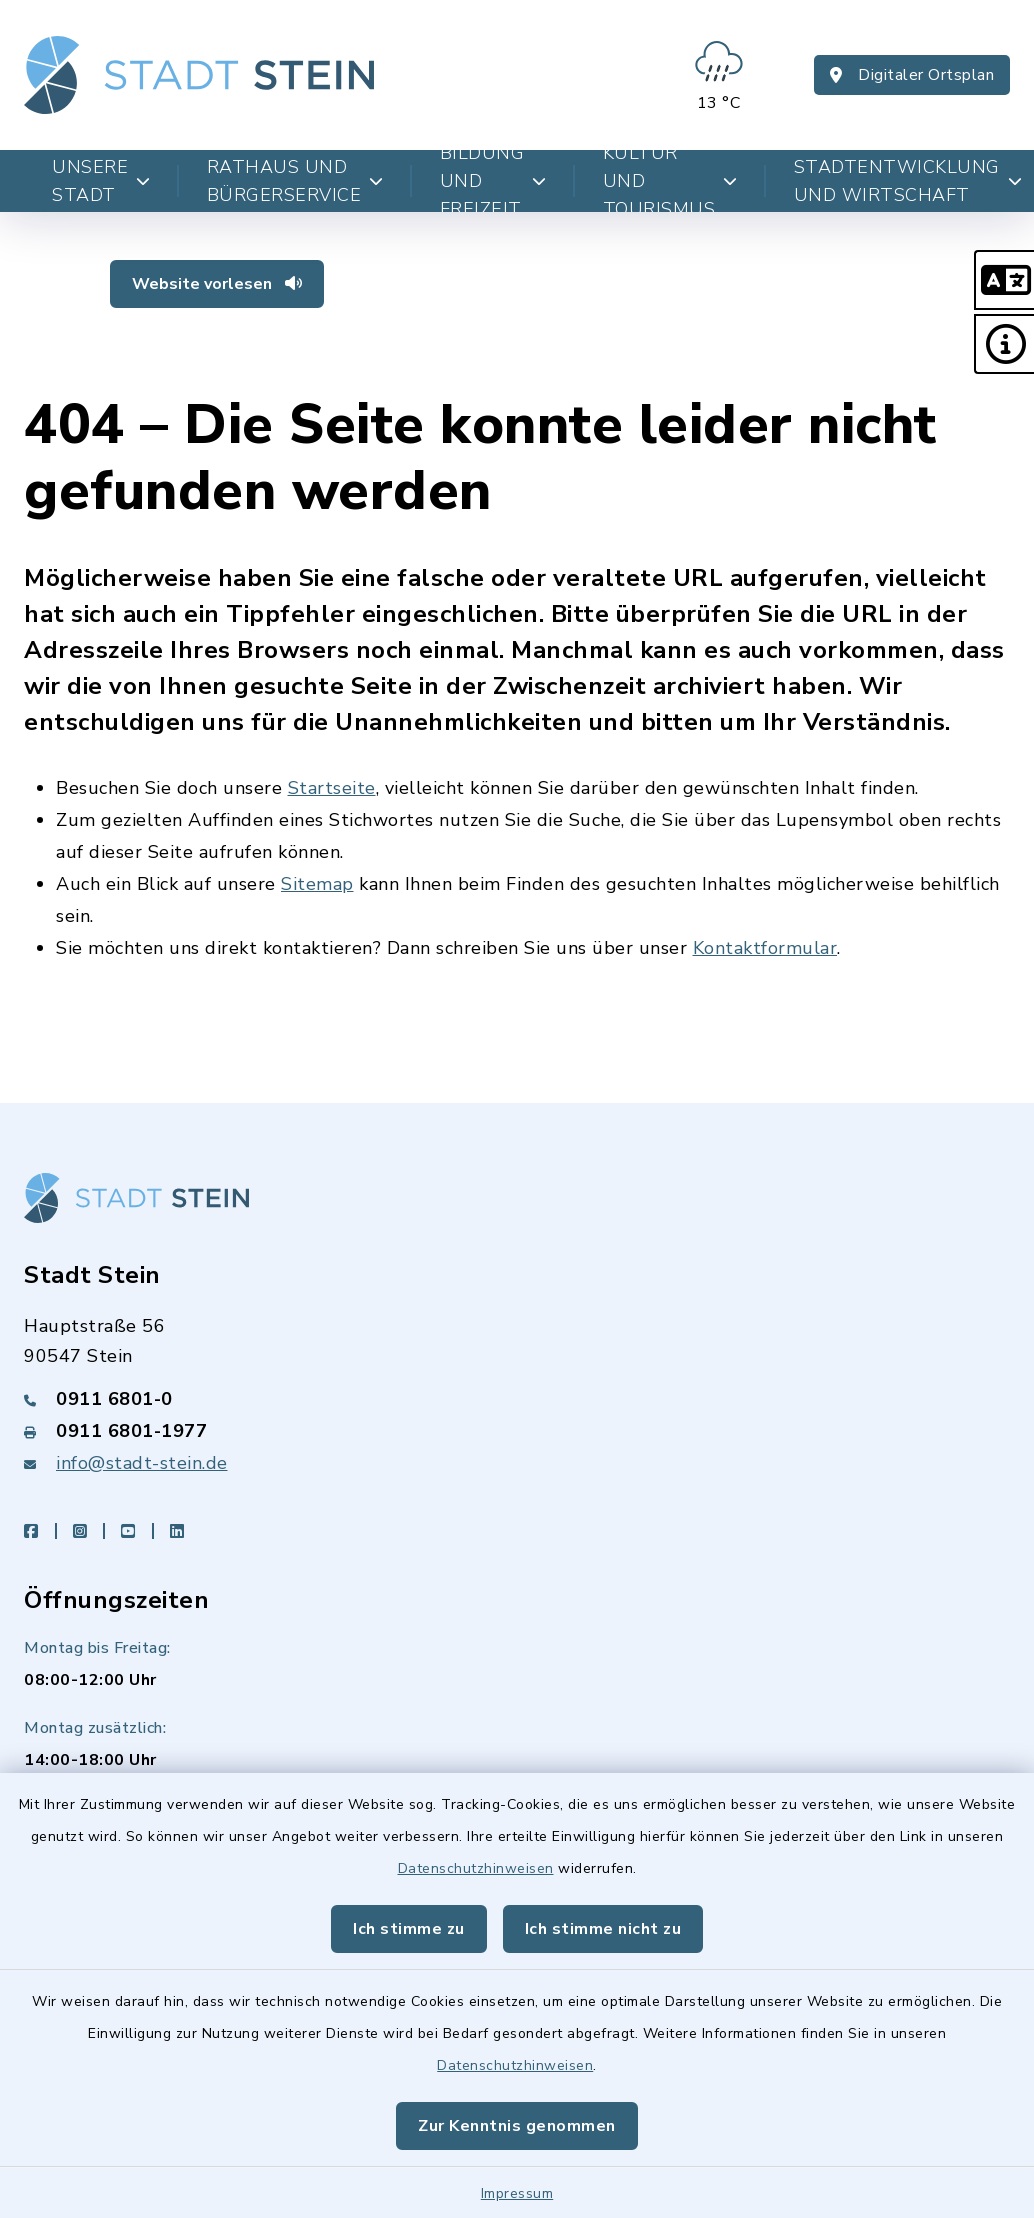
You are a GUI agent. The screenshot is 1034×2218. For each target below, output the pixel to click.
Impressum (517, 2193)
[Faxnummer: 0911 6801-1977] (517, 1431)
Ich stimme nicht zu (603, 1929)
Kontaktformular (765, 948)
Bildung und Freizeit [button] (493, 181)
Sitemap (317, 884)
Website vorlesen (217, 284)
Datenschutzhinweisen (476, 1868)
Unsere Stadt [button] (101, 181)
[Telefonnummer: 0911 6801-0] (517, 1399)
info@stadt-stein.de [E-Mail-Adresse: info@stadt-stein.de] (142, 1463)
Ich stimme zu (409, 1929)
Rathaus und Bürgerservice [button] (295, 181)
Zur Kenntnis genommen (517, 2126)
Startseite (332, 788)
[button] (1004, 280)
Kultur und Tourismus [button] (670, 181)
